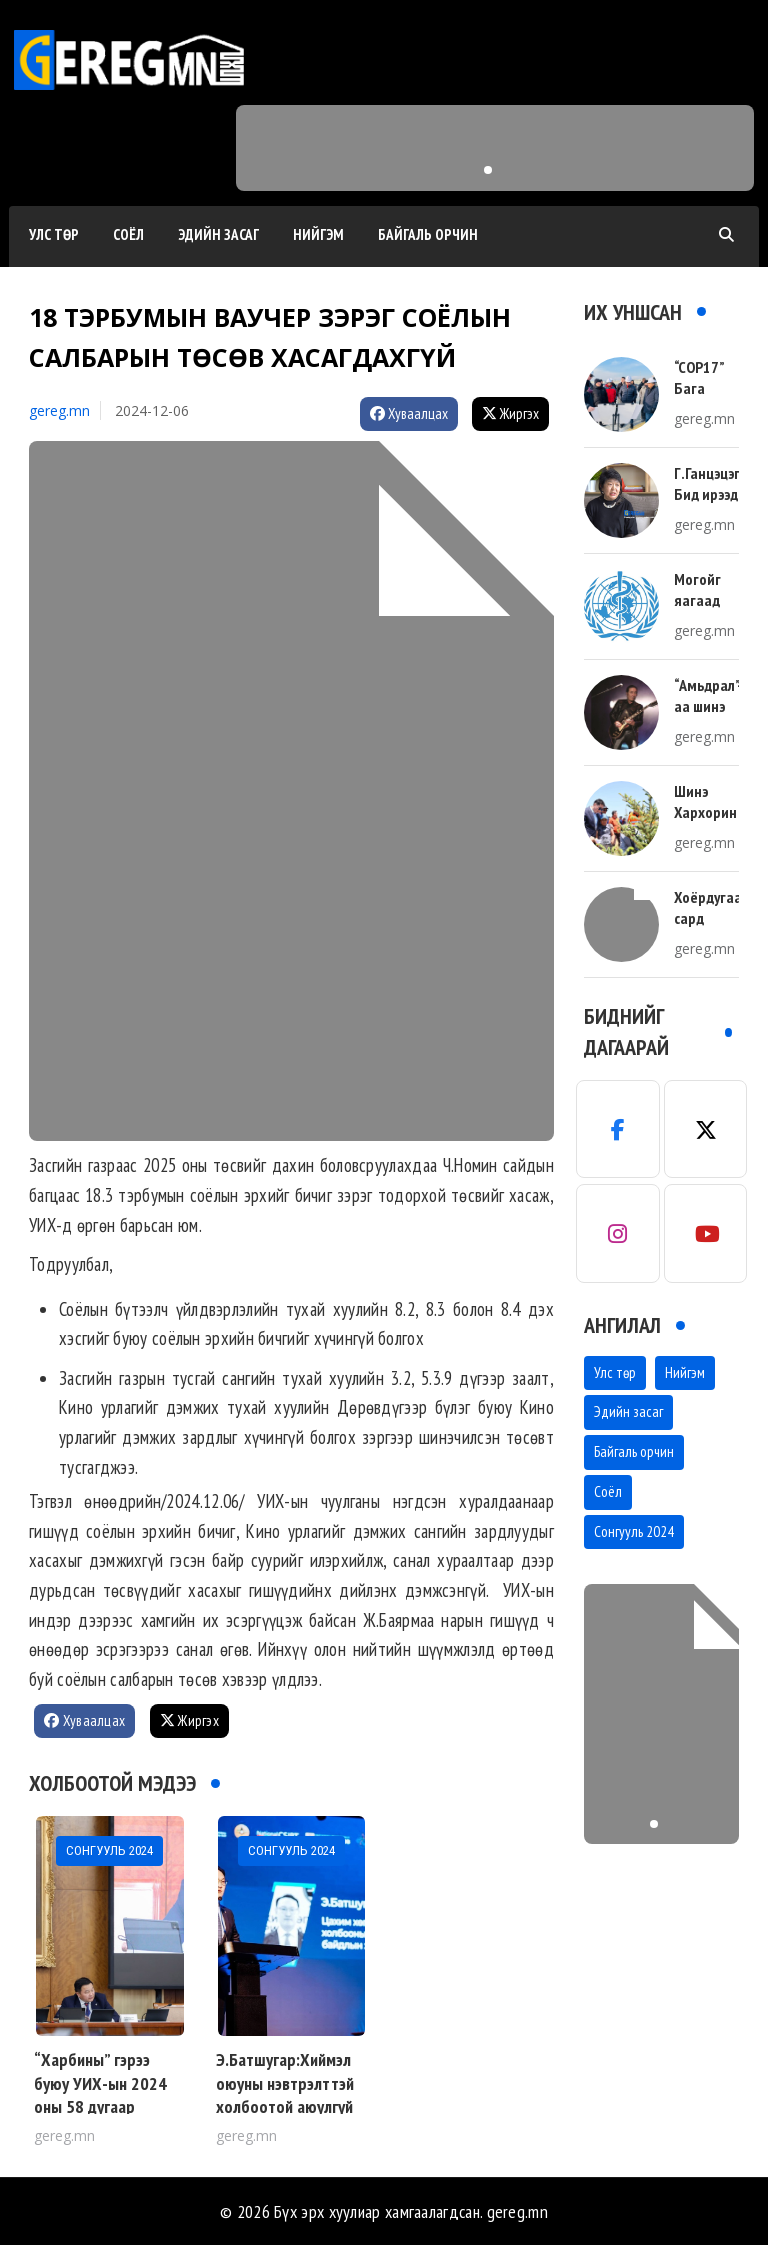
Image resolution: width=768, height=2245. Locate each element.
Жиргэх (510, 413)
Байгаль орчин (428, 234)
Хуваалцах (409, 413)
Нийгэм (318, 234)
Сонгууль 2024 (634, 1531)
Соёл (128, 234)
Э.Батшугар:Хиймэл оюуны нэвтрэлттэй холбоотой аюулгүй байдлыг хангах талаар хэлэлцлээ (285, 2106)
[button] (488, 170)
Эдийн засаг (218, 234)
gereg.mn (59, 410)
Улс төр (54, 234)
